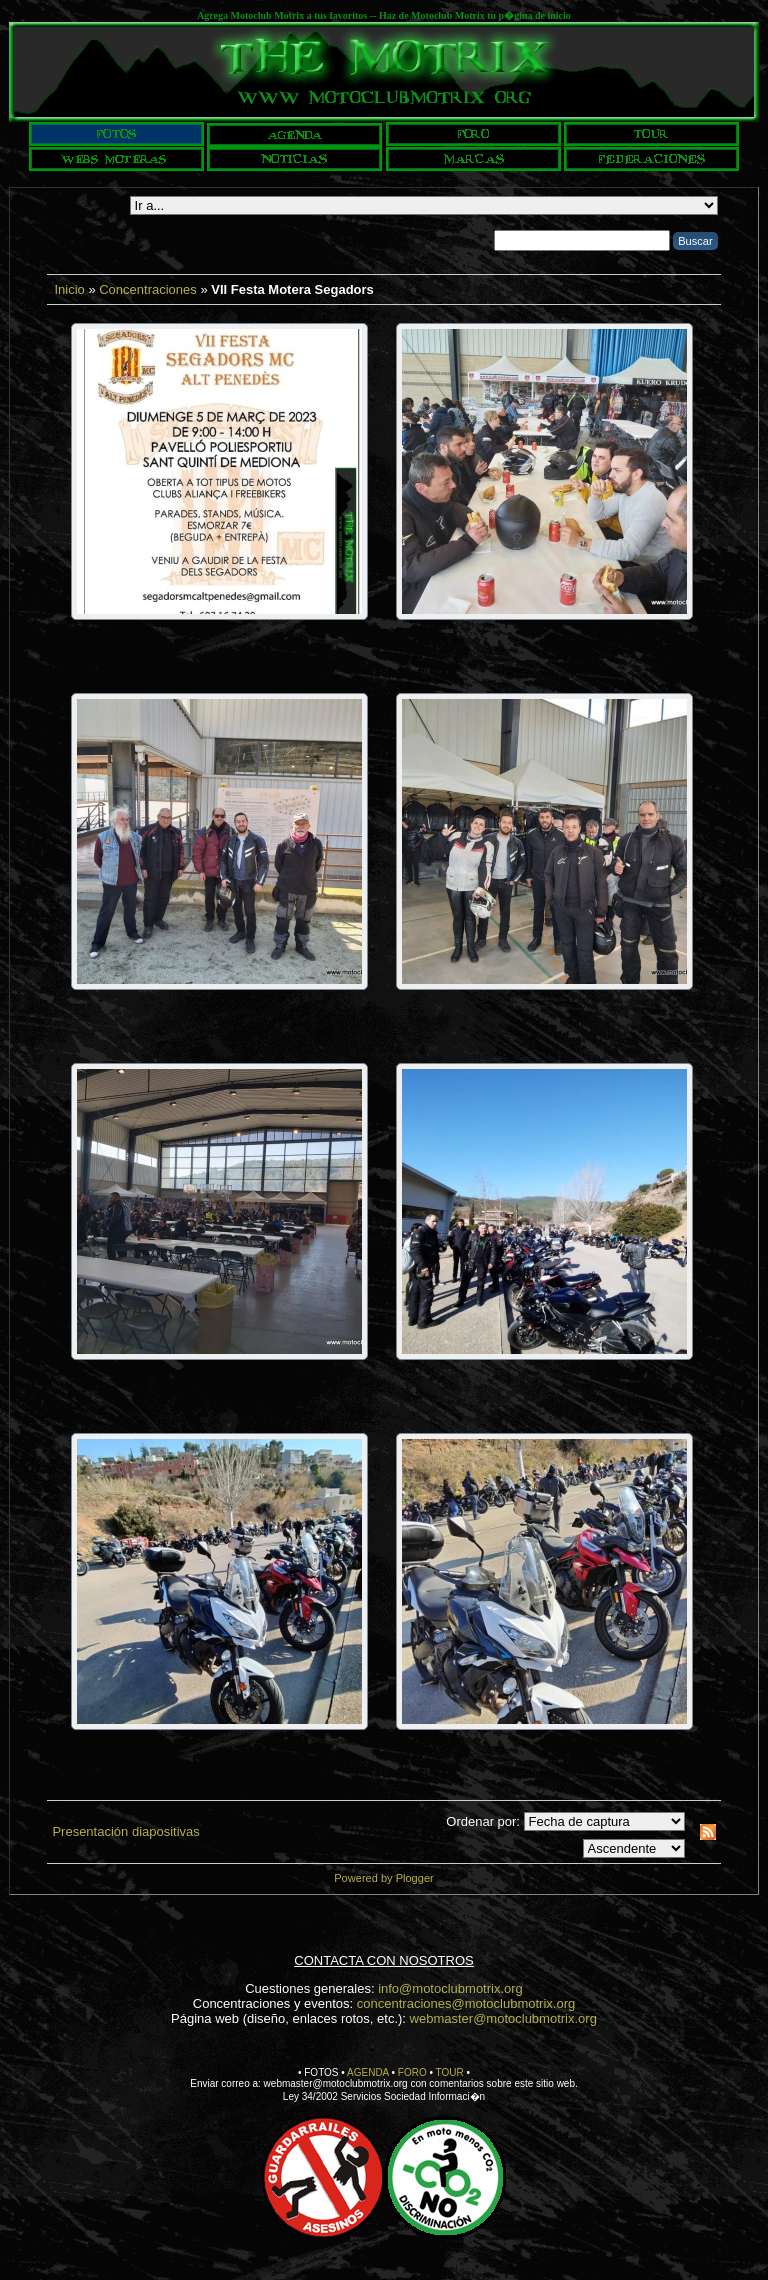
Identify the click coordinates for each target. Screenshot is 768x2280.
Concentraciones (148, 289)
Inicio (69, 289)
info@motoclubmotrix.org (450, 1988)
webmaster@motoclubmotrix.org (503, 2018)
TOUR (450, 2072)
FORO (412, 2072)
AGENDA (368, 2072)
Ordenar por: (483, 1821)
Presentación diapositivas (125, 1831)
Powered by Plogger (383, 1878)
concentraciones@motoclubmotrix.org (466, 2003)
